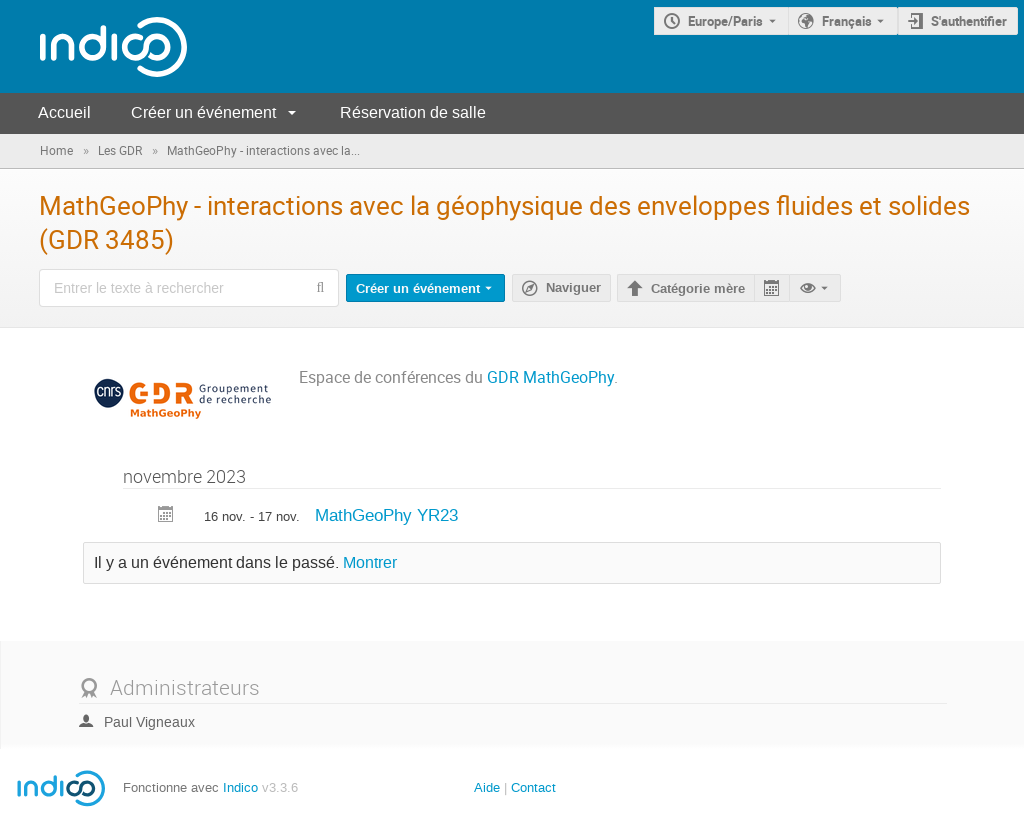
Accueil (64, 112)
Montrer (370, 563)
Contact (533, 787)
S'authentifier (969, 21)
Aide (487, 787)
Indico (240, 787)
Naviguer (573, 288)
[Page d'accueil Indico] (93, 46)
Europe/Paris (725, 21)
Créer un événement (203, 112)
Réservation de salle (413, 112)
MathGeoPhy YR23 (386, 515)
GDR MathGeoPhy (550, 377)
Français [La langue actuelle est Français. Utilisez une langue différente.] (847, 21)
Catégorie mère (698, 289)
